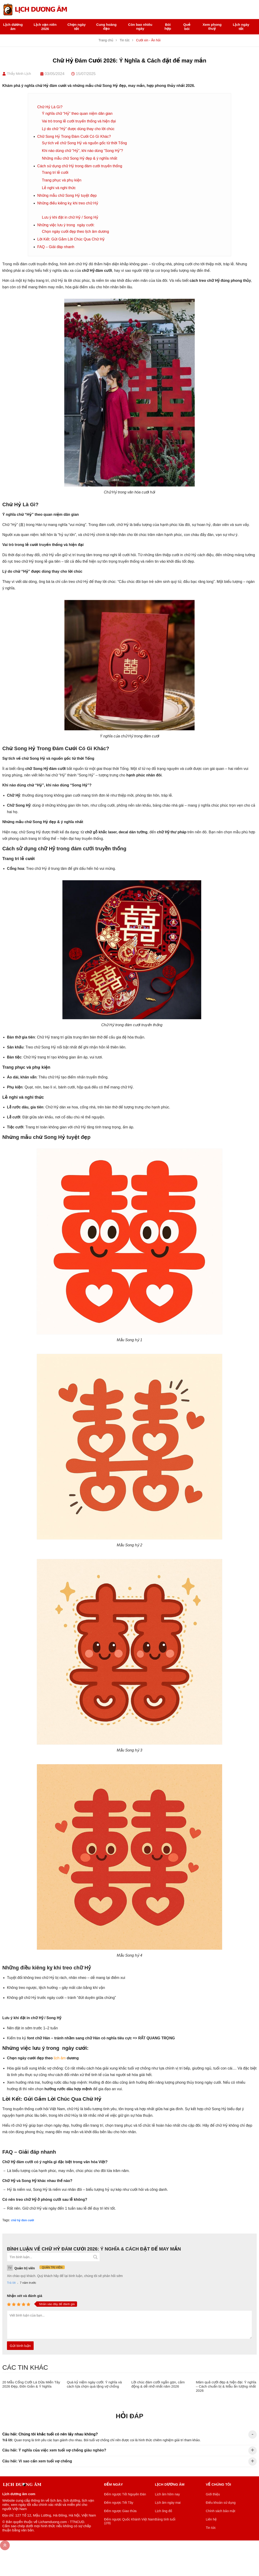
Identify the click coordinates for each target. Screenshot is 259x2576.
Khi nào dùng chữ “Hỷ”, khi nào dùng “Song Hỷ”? (82, 151)
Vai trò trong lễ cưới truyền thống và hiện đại (79, 121)
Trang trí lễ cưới (55, 172)
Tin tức (211, 2528)
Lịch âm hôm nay (167, 2494)
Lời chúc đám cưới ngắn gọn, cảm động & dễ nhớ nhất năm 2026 (158, 2384)
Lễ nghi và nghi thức (59, 188)
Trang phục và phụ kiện (61, 180)
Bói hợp (168, 26)
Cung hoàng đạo (106, 26)
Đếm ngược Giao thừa (120, 2511)
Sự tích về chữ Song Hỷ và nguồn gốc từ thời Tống (84, 143)
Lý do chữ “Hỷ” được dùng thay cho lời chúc (78, 129)
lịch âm (60, 2058)
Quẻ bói (187, 27)
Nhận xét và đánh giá (24, 2296)
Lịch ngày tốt (241, 27)
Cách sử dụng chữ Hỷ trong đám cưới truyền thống (79, 166)
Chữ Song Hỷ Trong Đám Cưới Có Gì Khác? (74, 136)
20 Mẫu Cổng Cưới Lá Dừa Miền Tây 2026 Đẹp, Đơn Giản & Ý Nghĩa (31, 2384)
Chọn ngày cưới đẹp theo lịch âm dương (75, 231)
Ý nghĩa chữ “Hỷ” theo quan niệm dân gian (77, 113)
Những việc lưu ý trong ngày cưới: (66, 225)
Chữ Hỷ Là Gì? (50, 107)
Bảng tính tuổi (165, 2519)
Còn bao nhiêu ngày (140, 26)
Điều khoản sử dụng (221, 2502)
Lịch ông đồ (163, 2511)
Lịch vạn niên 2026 (45, 27)
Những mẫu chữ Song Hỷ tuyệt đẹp (67, 195)
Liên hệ (211, 2519)
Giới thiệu (213, 2494)
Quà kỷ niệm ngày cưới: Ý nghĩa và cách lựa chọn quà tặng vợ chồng (94, 2384)
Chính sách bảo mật (220, 2511)
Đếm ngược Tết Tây (118, 2502)
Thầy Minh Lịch (16, 74)
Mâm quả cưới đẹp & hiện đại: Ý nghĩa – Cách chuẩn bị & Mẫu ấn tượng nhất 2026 (226, 2386)
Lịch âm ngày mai (168, 2502)
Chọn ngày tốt (76, 27)
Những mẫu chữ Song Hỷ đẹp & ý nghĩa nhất (79, 158)
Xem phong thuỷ (212, 26)
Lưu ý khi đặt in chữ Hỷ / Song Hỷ (70, 217)
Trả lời (11, 2282)
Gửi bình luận (20, 2346)
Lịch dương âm (13, 27)
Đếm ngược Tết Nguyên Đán (125, 2494)
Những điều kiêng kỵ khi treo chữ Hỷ (67, 203)
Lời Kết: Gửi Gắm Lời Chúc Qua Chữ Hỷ (71, 239)
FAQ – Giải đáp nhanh (55, 247)
